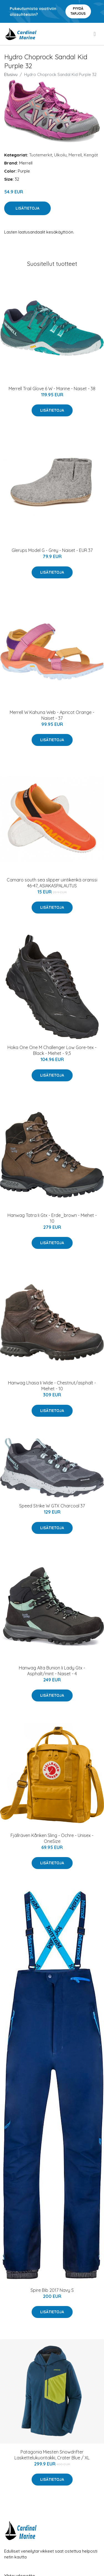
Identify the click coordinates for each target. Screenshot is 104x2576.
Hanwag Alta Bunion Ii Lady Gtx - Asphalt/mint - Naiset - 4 (52, 1670)
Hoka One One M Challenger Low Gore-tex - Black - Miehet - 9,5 (52, 1050)
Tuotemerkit (40, 155)
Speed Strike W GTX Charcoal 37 (52, 1506)
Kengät (91, 155)
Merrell (75, 155)
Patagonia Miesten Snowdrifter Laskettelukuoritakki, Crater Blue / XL (52, 2454)
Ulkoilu (60, 155)
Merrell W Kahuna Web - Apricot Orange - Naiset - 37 (52, 715)
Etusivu (10, 74)
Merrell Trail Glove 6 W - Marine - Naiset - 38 (52, 388)
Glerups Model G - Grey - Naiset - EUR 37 (52, 550)
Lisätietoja (27, 208)
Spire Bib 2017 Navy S (52, 2290)
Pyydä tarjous (78, 11)
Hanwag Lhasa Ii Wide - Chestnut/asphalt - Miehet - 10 (52, 1385)
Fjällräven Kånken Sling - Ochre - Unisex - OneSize (52, 1838)
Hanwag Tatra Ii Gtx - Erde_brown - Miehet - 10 (52, 1218)
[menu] (95, 34)
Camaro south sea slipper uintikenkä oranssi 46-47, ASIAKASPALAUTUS (52, 882)
